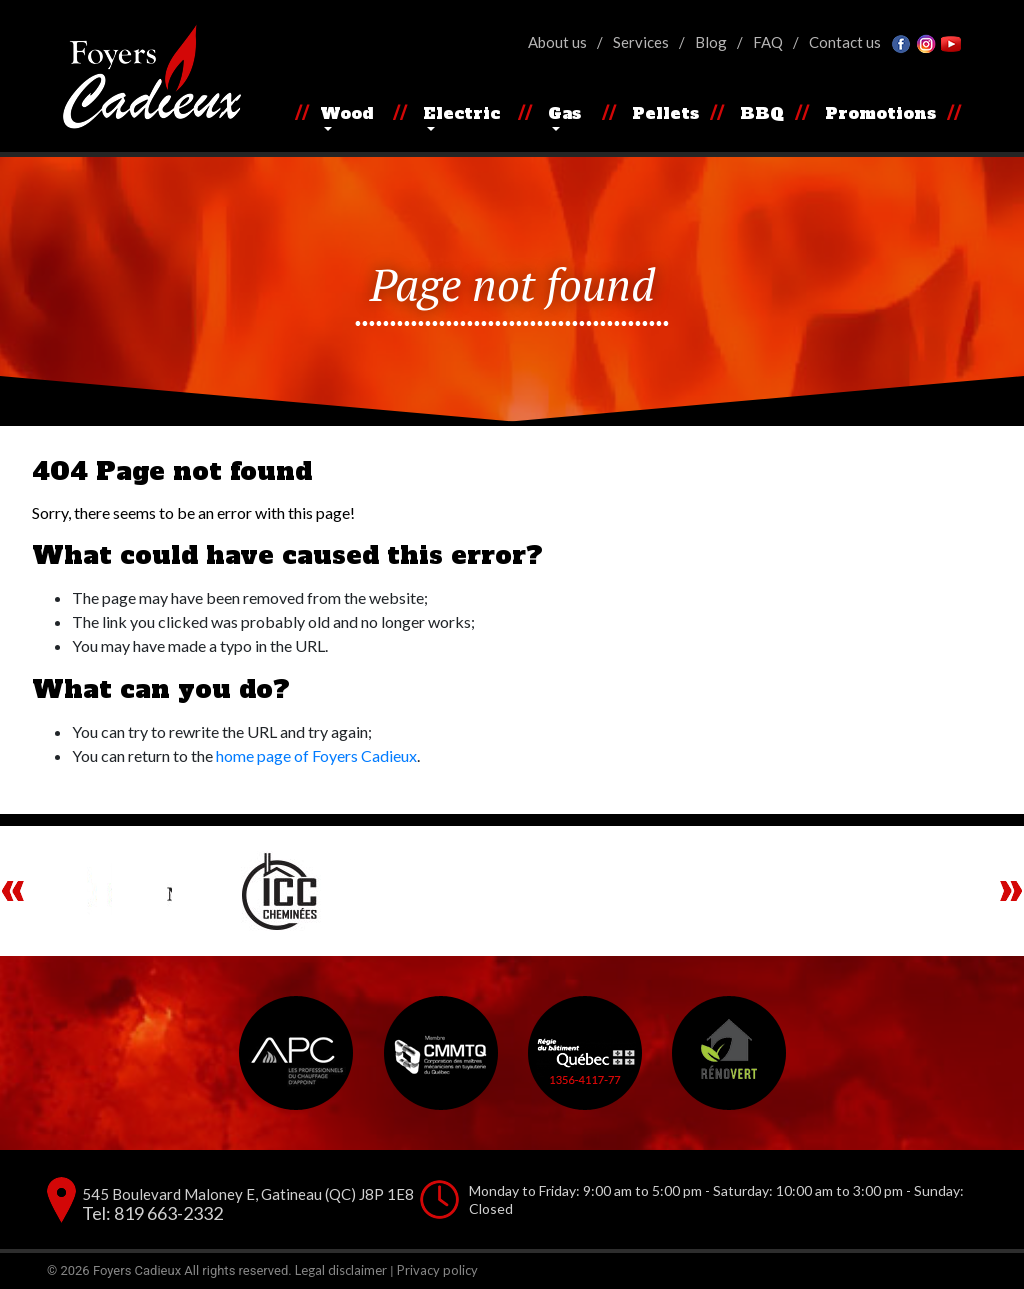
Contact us (845, 42)
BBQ (762, 113)
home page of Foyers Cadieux (316, 755)
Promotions (880, 113)
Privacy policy (437, 1270)
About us (557, 42)
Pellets (665, 113)
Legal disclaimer (341, 1270)
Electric (461, 113)
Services (641, 42)
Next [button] (1011, 891)
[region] (512, 891)
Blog (711, 42)
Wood (346, 113)
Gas (564, 113)
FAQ (768, 42)
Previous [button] (13, 891)
